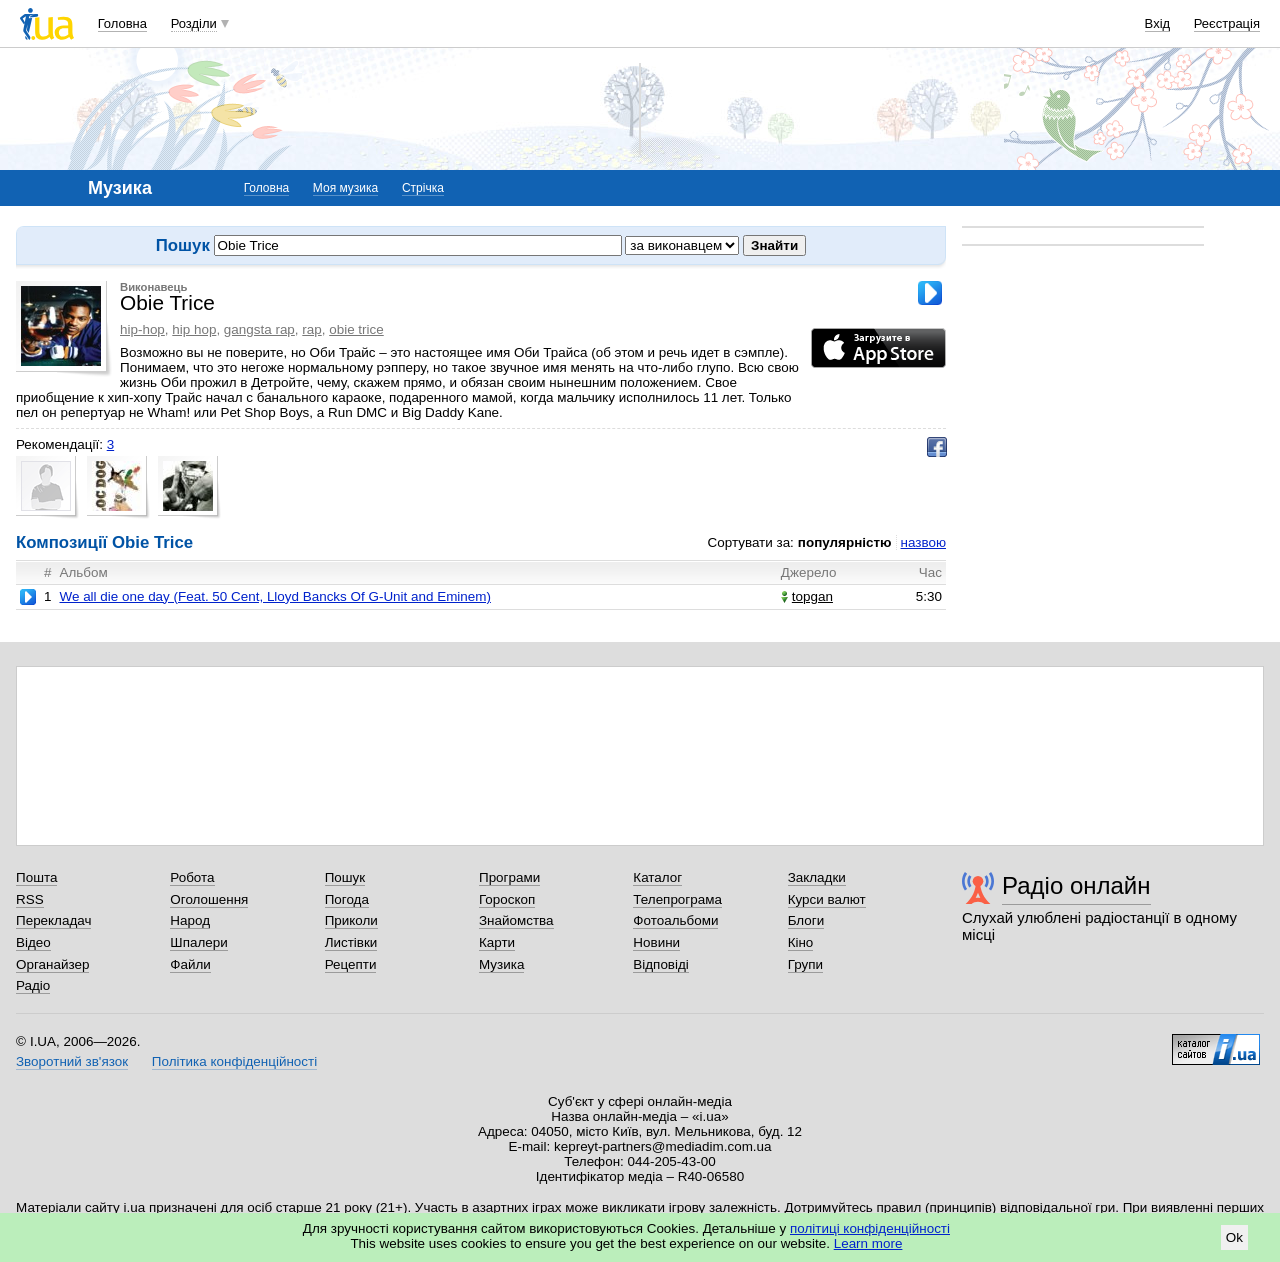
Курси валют (827, 899)
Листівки (351, 942)
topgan (807, 596)
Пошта (36, 877)
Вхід (1158, 23)
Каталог (657, 877)
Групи (805, 964)
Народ (190, 920)
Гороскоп (507, 899)
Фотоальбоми (675, 920)
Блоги (806, 920)
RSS (30, 899)
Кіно (801, 942)
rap (311, 329)
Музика (501, 964)
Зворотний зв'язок (72, 1061)
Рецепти (351, 964)
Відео (33, 942)
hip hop (194, 329)
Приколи (351, 920)
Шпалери (198, 942)
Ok (1234, 1237)
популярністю (845, 542)
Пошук (345, 877)
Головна (122, 23)
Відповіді (661, 964)
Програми (509, 877)
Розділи (194, 23)
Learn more (868, 1243)
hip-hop (142, 329)
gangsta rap (259, 329)
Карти (497, 942)
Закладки (817, 877)
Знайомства (516, 920)
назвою (923, 542)
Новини (656, 942)
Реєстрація (1227, 23)
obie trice (356, 329)
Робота (192, 877)
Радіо (33, 985)
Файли (190, 964)
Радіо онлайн (1076, 885)
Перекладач (53, 920)
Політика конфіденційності (234, 1061)
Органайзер (52, 964)
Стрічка (423, 188)
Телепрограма (677, 899)
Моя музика (345, 188)
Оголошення (209, 899)
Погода (347, 899)
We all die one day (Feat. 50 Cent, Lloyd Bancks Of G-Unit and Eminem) (274, 596)
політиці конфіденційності (870, 1228)
